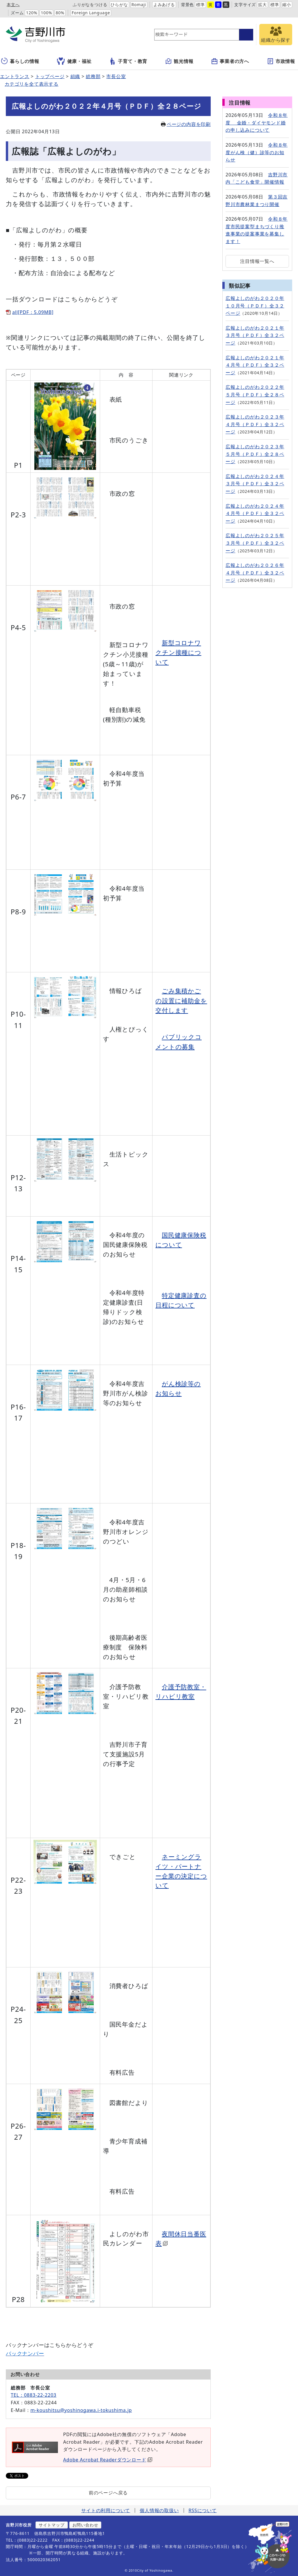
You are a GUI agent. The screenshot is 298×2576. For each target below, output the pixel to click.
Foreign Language (91, 12)
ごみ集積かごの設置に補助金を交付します (181, 1000)
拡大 (262, 4)
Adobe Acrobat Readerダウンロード (107, 2459)
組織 (75, 76)
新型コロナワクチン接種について (178, 652)
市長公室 (116, 76)
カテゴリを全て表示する (31, 84)
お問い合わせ (85, 2525)
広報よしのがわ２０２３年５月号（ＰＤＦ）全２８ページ (255, 454)
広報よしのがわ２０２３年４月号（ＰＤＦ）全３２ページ (255, 424)
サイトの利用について (105, 2510)
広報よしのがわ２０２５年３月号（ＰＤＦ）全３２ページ (255, 542)
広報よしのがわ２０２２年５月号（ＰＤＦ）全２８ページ (255, 394)
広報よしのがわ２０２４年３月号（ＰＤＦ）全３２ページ (255, 483)
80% (60, 12)
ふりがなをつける (90, 4)
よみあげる (164, 4)
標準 (200, 4)
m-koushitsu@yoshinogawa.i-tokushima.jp (81, 2410)
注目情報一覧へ (257, 261)
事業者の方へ (230, 61)
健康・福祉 (74, 61)
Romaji (139, 4)
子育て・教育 (128, 61)
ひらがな (119, 4)
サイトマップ (52, 2525)
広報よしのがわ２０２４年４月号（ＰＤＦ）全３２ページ (255, 513)
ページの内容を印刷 (186, 124)
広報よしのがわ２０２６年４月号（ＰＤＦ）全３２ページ (255, 572)
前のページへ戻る (108, 2492)
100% (46, 12)
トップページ (50, 76)
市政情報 (281, 61)
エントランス (14, 76)
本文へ (13, 4)
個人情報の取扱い (159, 2510)
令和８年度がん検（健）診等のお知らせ (257, 152)
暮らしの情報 (20, 61)
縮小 (286, 4)
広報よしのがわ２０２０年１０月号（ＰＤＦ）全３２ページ (255, 305)
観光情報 (179, 61)
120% (31, 12)
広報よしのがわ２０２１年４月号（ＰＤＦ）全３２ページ (255, 365)
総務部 (93, 76)
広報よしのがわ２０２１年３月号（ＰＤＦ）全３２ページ (255, 335)
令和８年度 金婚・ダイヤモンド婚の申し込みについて (257, 122)
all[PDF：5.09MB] (33, 312)
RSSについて (203, 2510)
